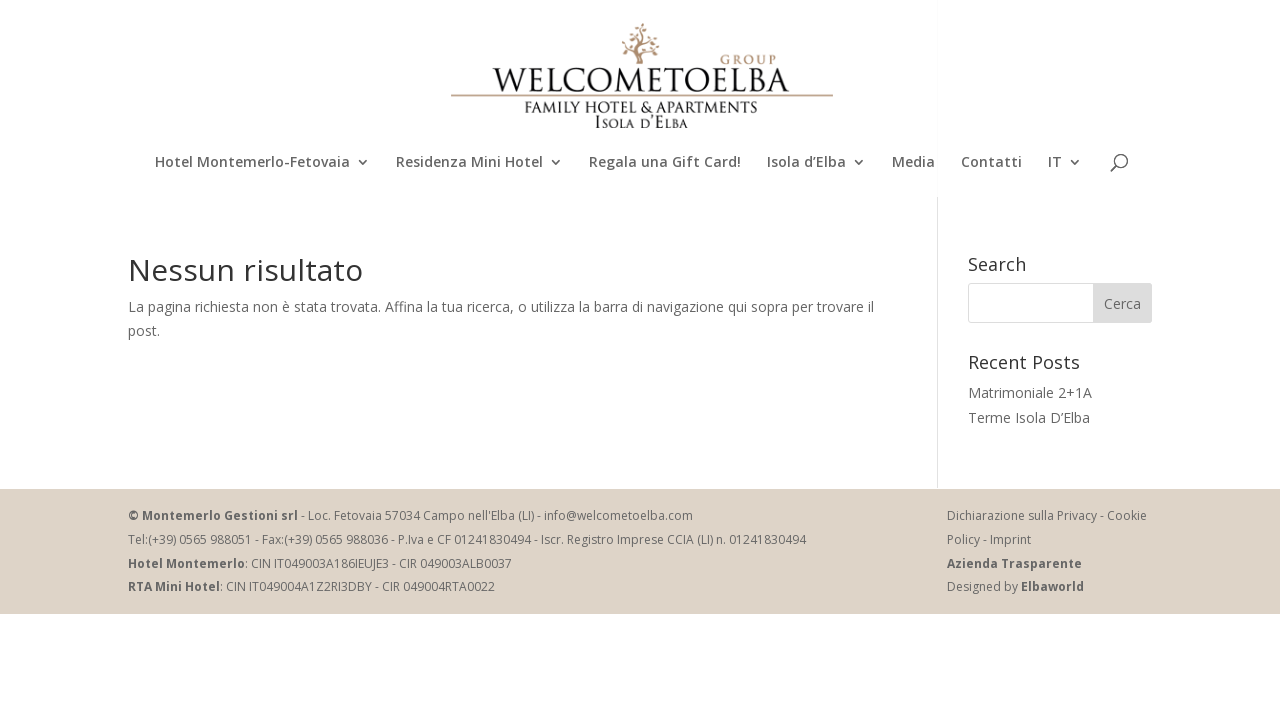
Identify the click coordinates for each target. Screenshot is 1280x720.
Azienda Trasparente (1014, 563)
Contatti (991, 163)
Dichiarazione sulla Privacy (1022, 515)
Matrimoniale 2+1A (1030, 392)
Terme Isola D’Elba (1029, 417)
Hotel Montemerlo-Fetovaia (252, 163)
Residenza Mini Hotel (469, 163)
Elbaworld (1052, 586)
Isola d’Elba (806, 163)
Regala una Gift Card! (665, 163)
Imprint (1010, 539)
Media (913, 163)
